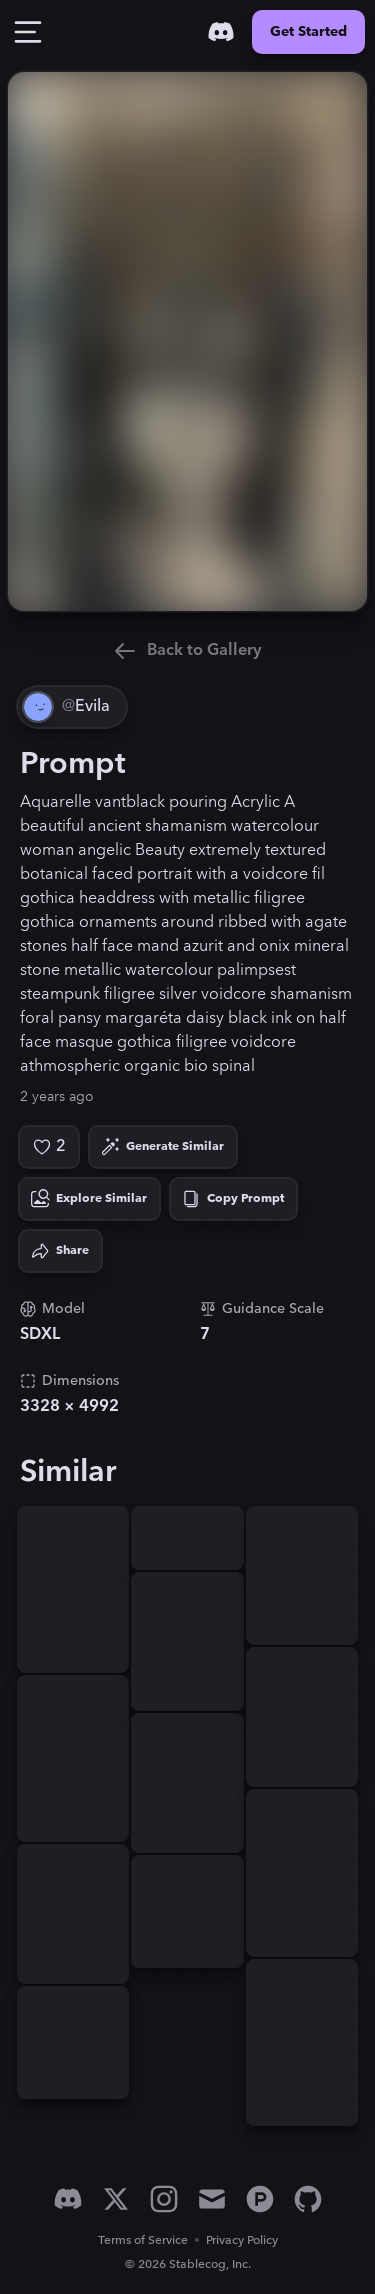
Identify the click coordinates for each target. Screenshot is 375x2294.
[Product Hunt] (260, 2199)
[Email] (212, 2199)
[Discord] (221, 32)
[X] (116, 2199)
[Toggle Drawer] (28, 32)
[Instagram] (164, 2199)
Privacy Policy (242, 2240)
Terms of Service (143, 2240)
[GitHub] (308, 2199)
